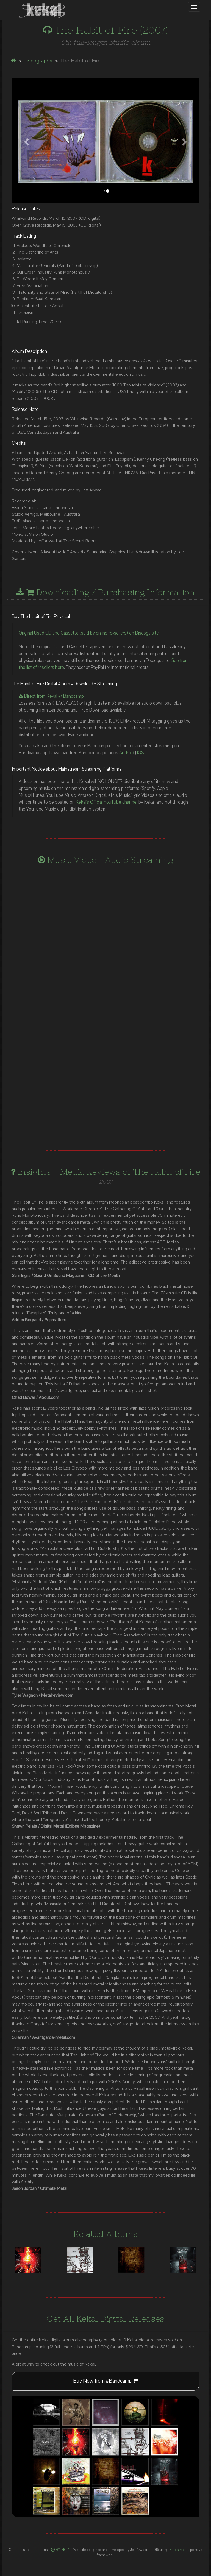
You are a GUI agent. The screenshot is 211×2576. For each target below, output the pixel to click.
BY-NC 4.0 (62, 2549)
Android (126, 752)
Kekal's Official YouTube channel (106, 802)
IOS (140, 752)
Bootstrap (177, 2549)
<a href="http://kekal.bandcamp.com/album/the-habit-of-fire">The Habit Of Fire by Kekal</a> (105, 1063)
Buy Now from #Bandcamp (105, 2381)
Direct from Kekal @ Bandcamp (51, 696)
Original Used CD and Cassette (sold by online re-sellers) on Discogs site (89, 633)
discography (38, 60)
